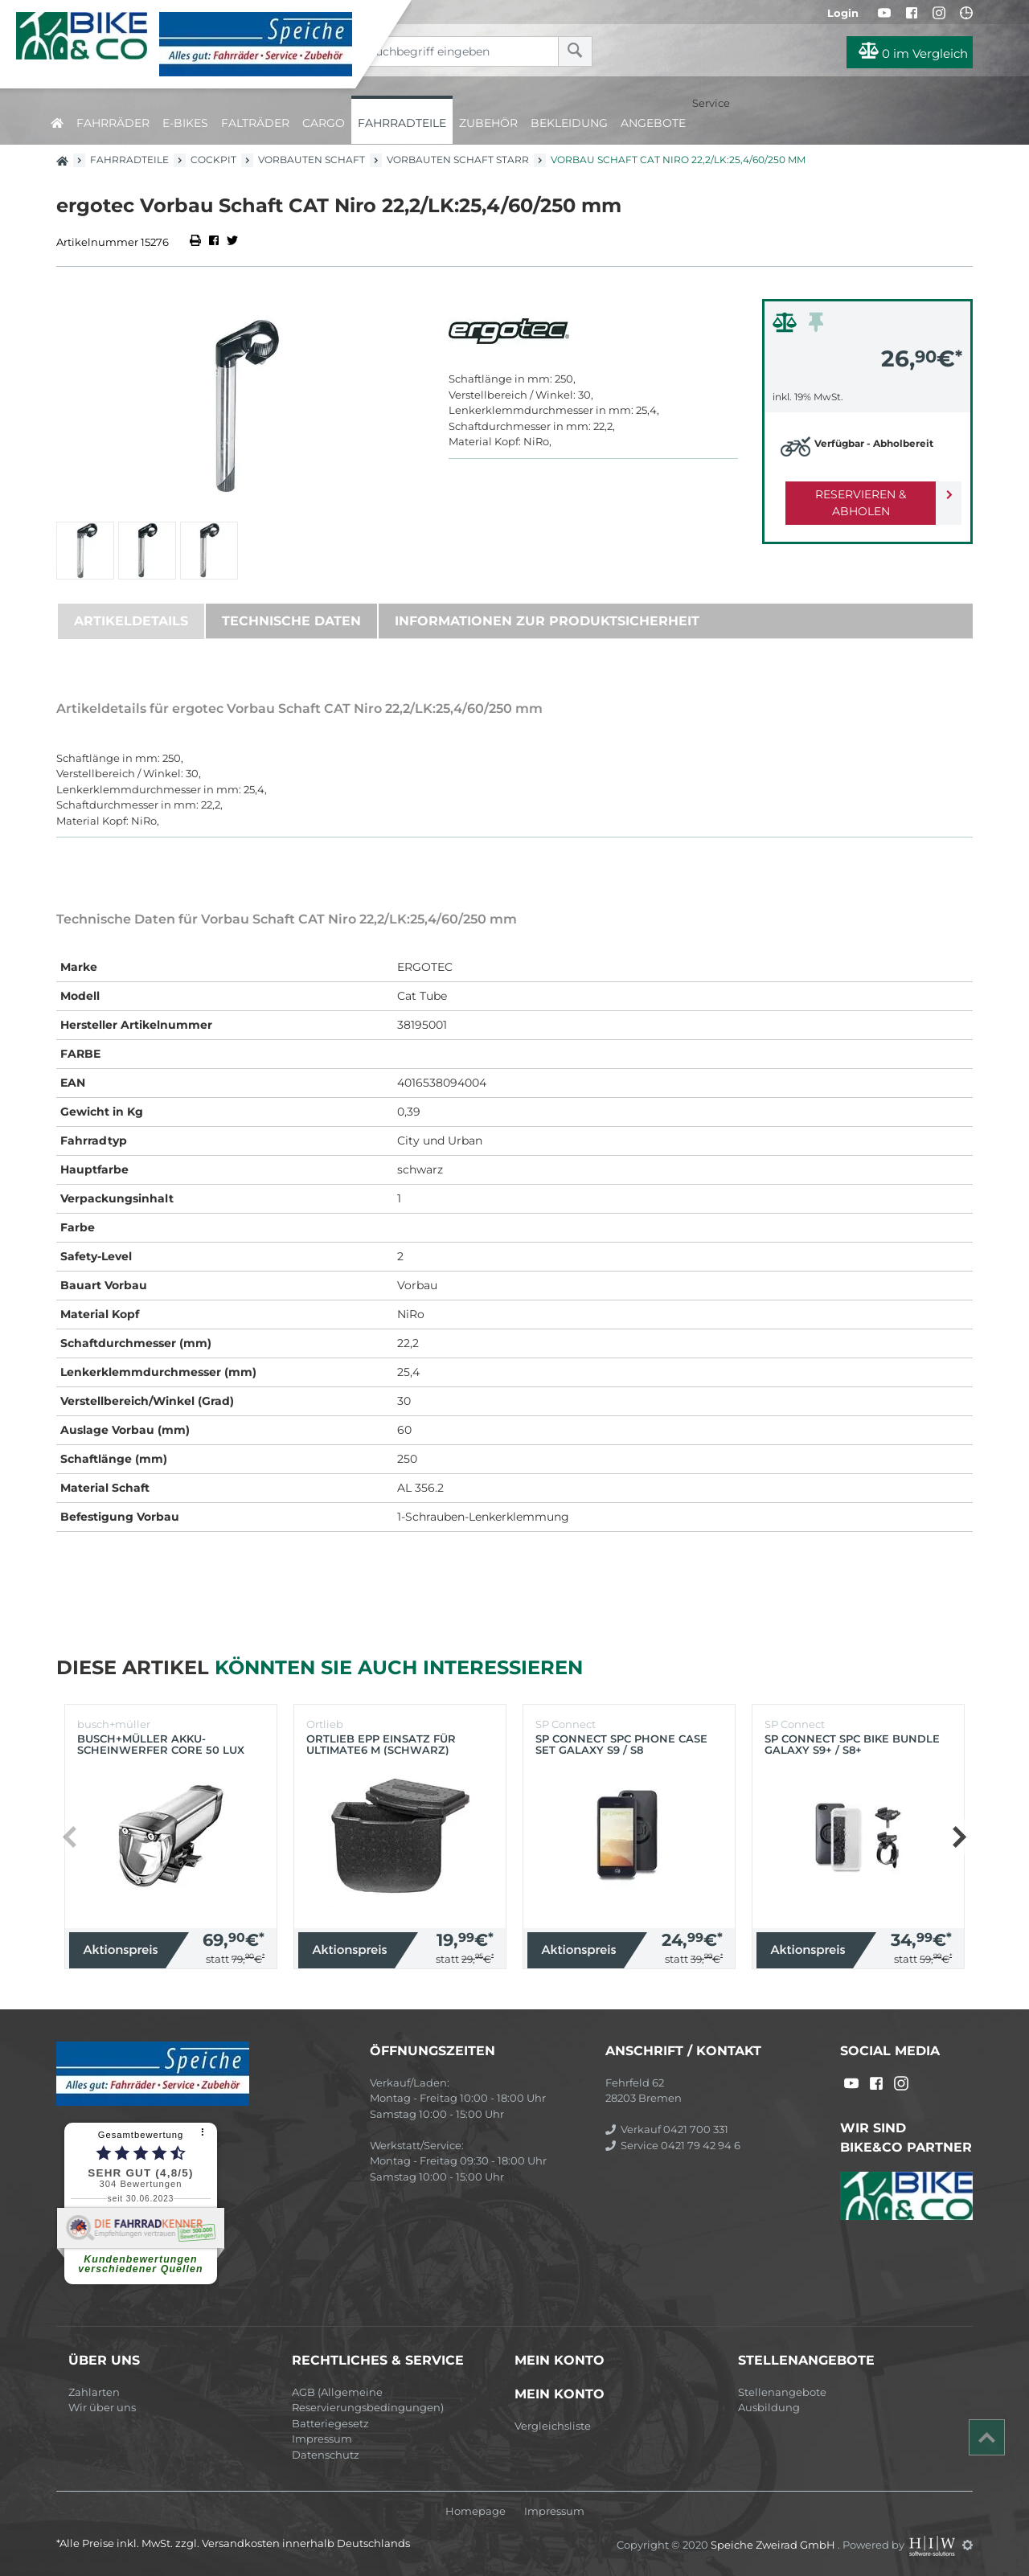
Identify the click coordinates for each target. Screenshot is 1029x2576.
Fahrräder (113, 123)
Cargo (323, 123)
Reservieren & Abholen (854, 494)
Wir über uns (102, 2407)
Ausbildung (769, 2407)
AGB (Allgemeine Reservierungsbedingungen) (368, 2400)
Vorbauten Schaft (311, 160)
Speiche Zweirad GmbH (774, 2544)
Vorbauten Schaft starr (458, 160)
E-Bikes (185, 123)
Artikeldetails (131, 621)
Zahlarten (94, 2392)
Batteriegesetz (330, 2423)
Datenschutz (325, 2454)
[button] (959, 1836)
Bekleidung (569, 123)
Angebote (653, 123)
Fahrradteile (402, 123)
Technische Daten (291, 621)
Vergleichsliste (552, 2425)
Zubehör (488, 123)
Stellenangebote (782, 2392)
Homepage (475, 2511)
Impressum (322, 2438)
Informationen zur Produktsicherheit (547, 621)
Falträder (255, 123)
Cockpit (213, 160)
